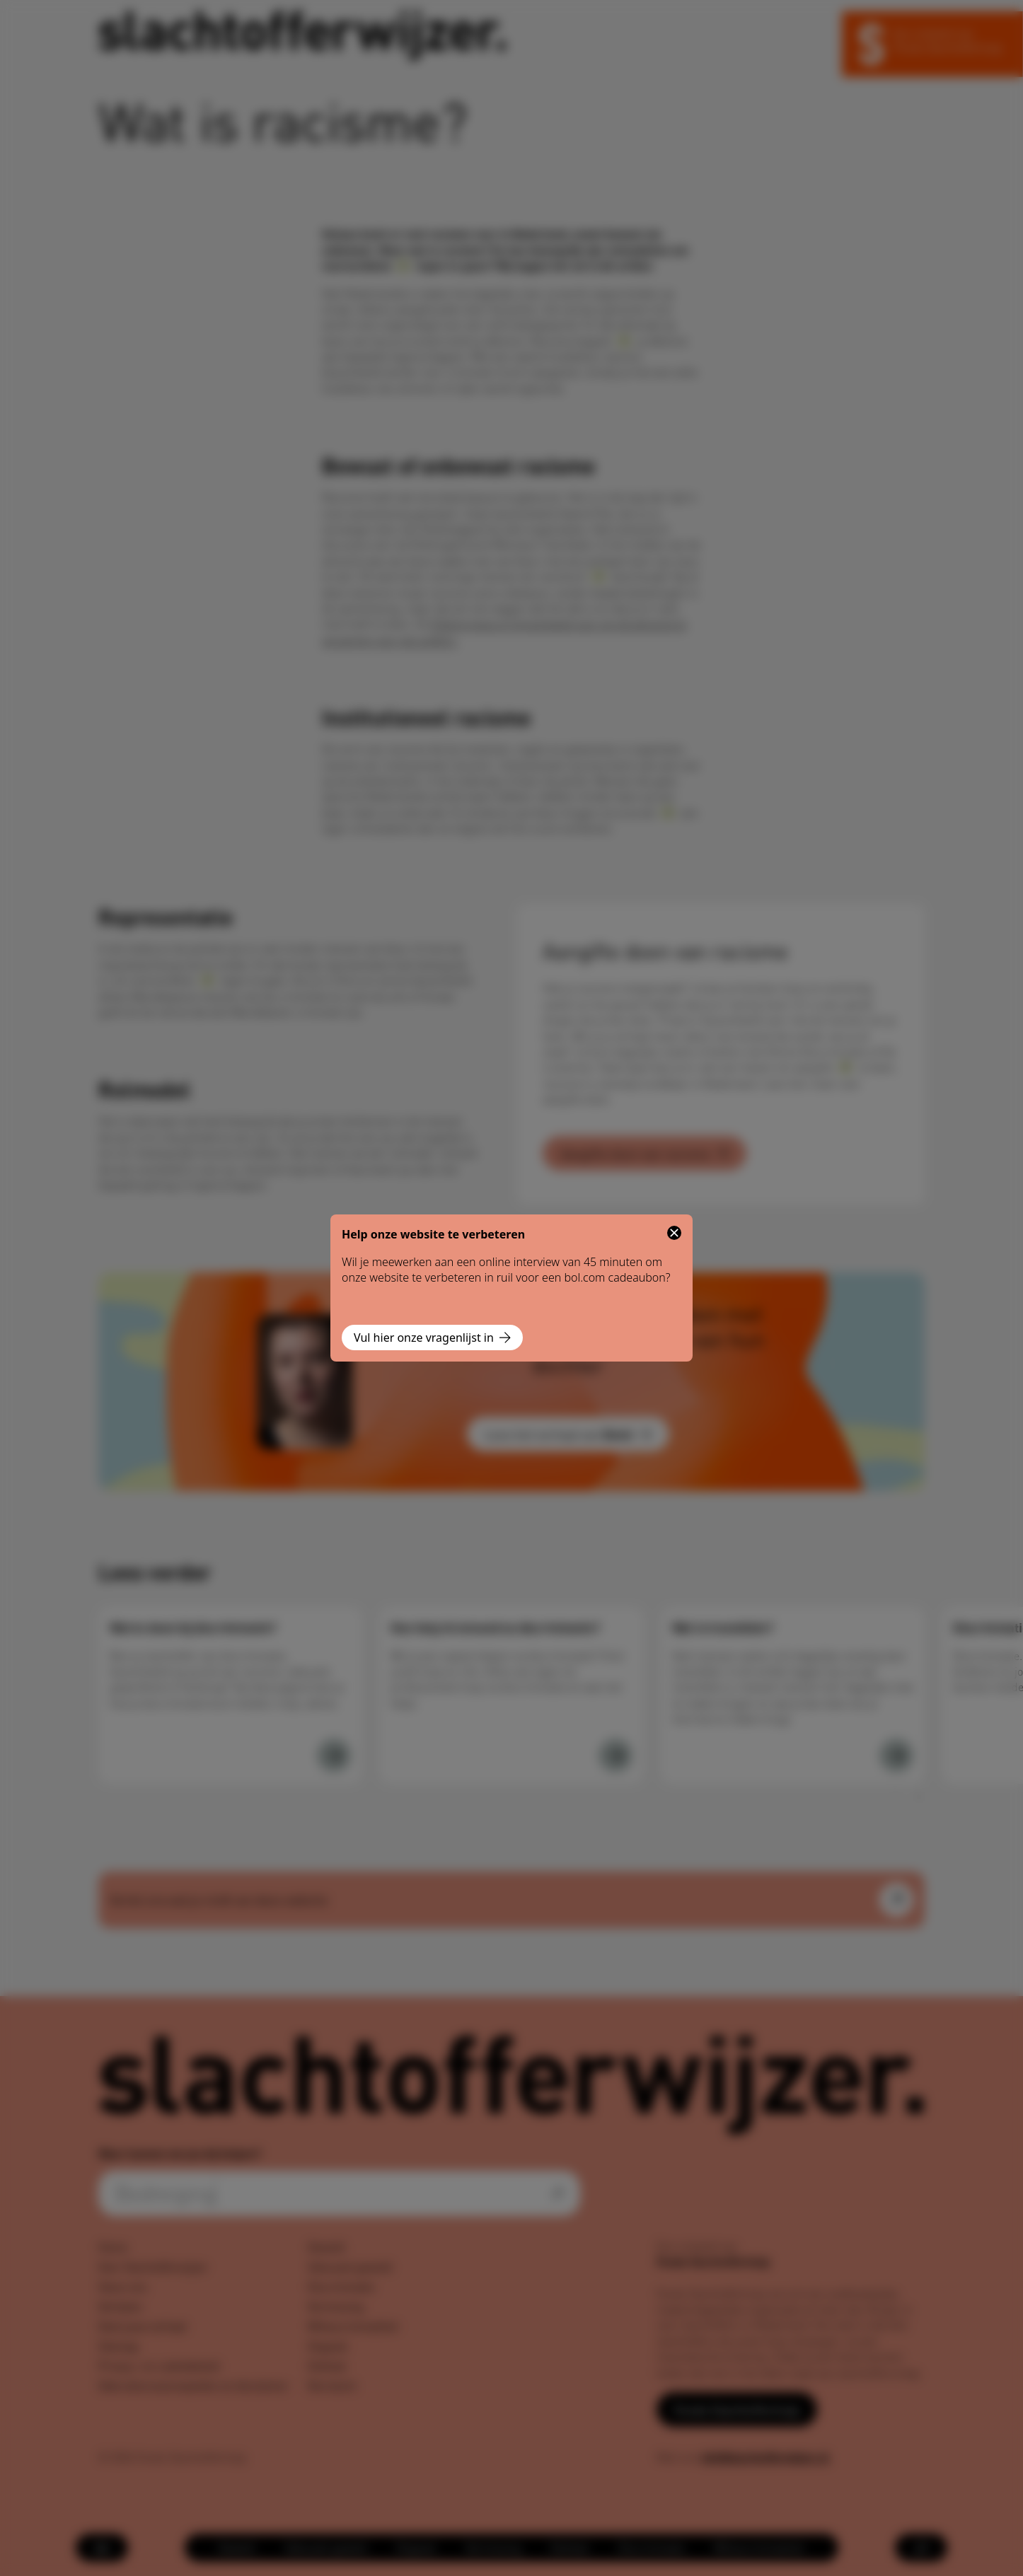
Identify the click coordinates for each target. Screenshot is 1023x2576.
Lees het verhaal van (568, 1434)
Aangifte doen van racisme (644, 1153)
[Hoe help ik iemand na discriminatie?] (615, 1756)
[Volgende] (918, 1796)
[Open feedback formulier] (896, 1900)
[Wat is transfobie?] (896, 1756)
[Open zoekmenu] (921, 2548)
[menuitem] (236, 2548)
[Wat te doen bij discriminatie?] (334, 1756)
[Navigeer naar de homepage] (302, 35)
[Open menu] (102, 2548)
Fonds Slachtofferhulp (736, 2409)
